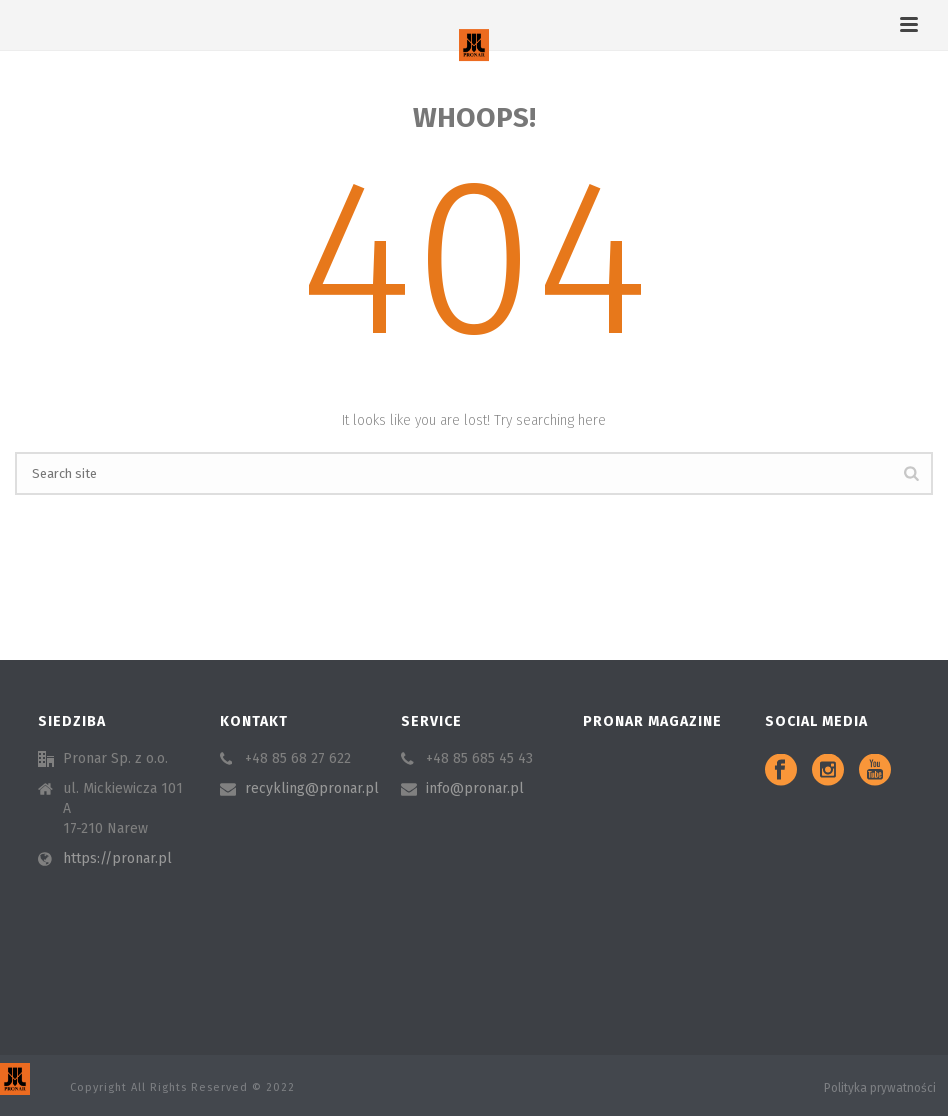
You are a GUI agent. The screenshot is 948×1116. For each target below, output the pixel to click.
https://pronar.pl (117, 858)
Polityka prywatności (880, 1088)
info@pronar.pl (475, 788)
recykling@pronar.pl (312, 788)
